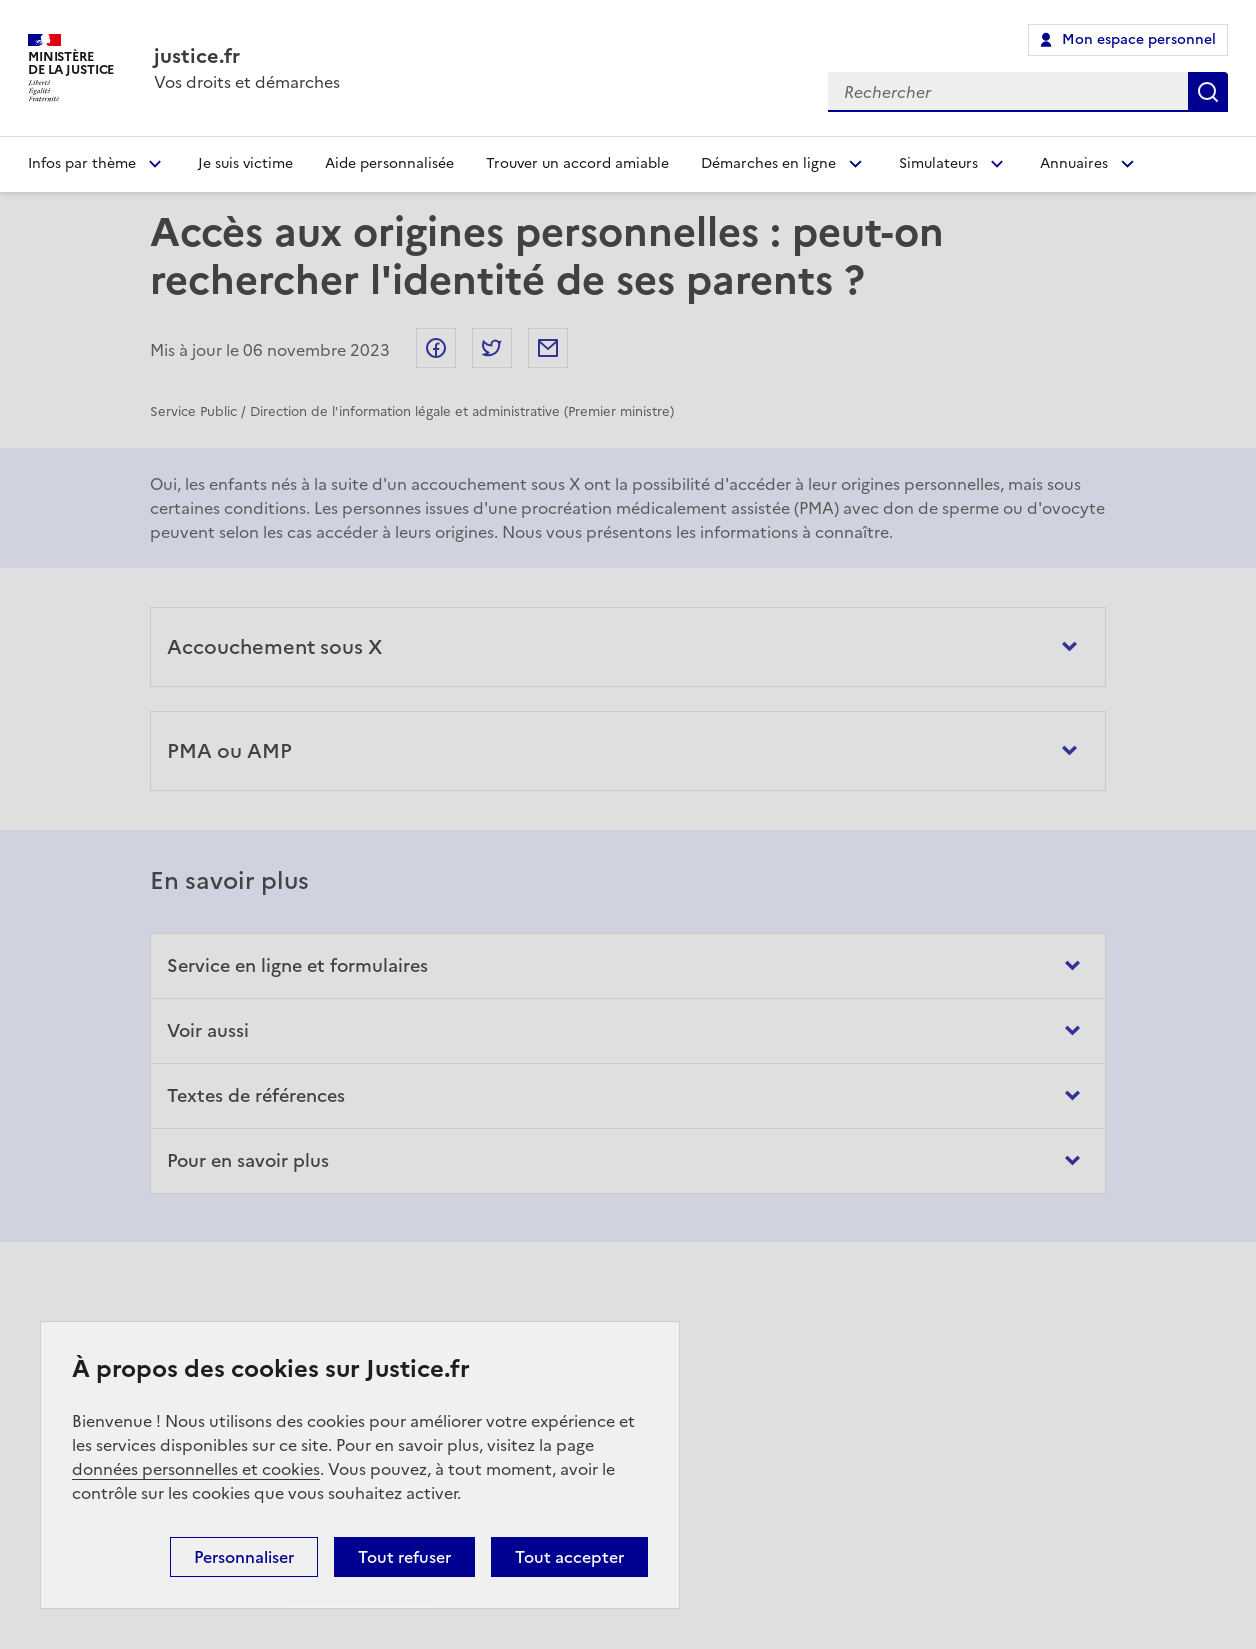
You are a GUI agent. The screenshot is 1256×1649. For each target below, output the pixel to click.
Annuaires (1074, 163)
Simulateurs (938, 163)
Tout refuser (404, 1557)
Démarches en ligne (768, 163)
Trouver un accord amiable (577, 163)
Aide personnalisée (389, 163)
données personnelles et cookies (196, 1469)
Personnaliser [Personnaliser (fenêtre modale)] (244, 1557)
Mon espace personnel (1139, 39)
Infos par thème (82, 163)
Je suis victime (245, 163)
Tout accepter (569, 1557)
